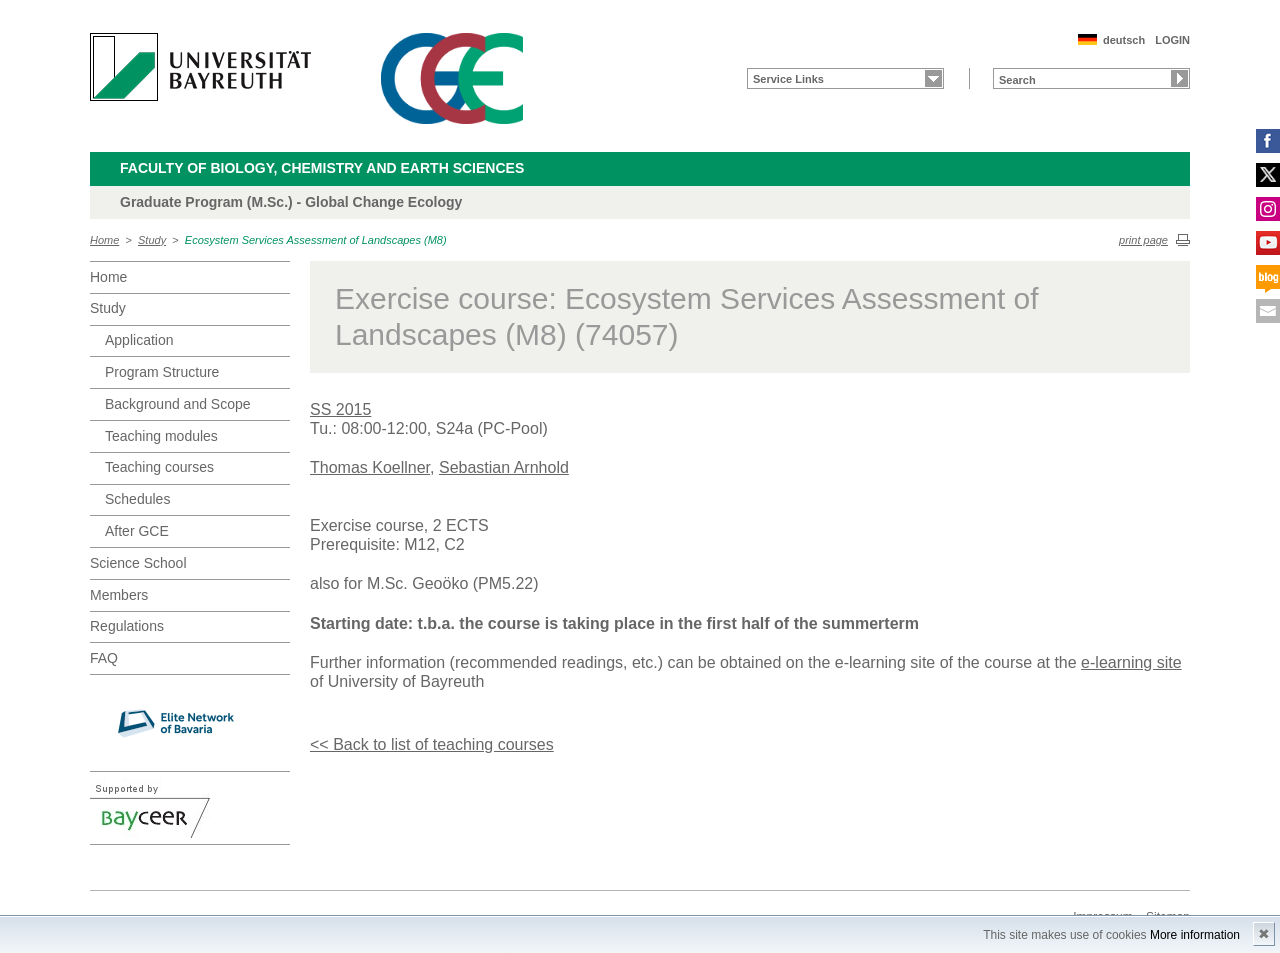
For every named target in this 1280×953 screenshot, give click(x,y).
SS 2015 (340, 409)
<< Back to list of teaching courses (432, 744)
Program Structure (162, 372)
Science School (138, 563)
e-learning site (1131, 662)
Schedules (137, 499)
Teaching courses (159, 467)
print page (1143, 240)
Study (152, 240)
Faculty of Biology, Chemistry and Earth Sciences (322, 168)
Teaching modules (161, 436)
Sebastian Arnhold (504, 467)
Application (139, 340)
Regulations (127, 626)
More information (1195, 935)
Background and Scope (178, 404)
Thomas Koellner (370, 467)
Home (104, 240)
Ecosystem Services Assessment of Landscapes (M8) (316, 240)
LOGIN (1172, 40)
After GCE (137, 531)
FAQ (104, 658)
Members (119, 595)
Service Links (788, 79)
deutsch (1124, 40)
